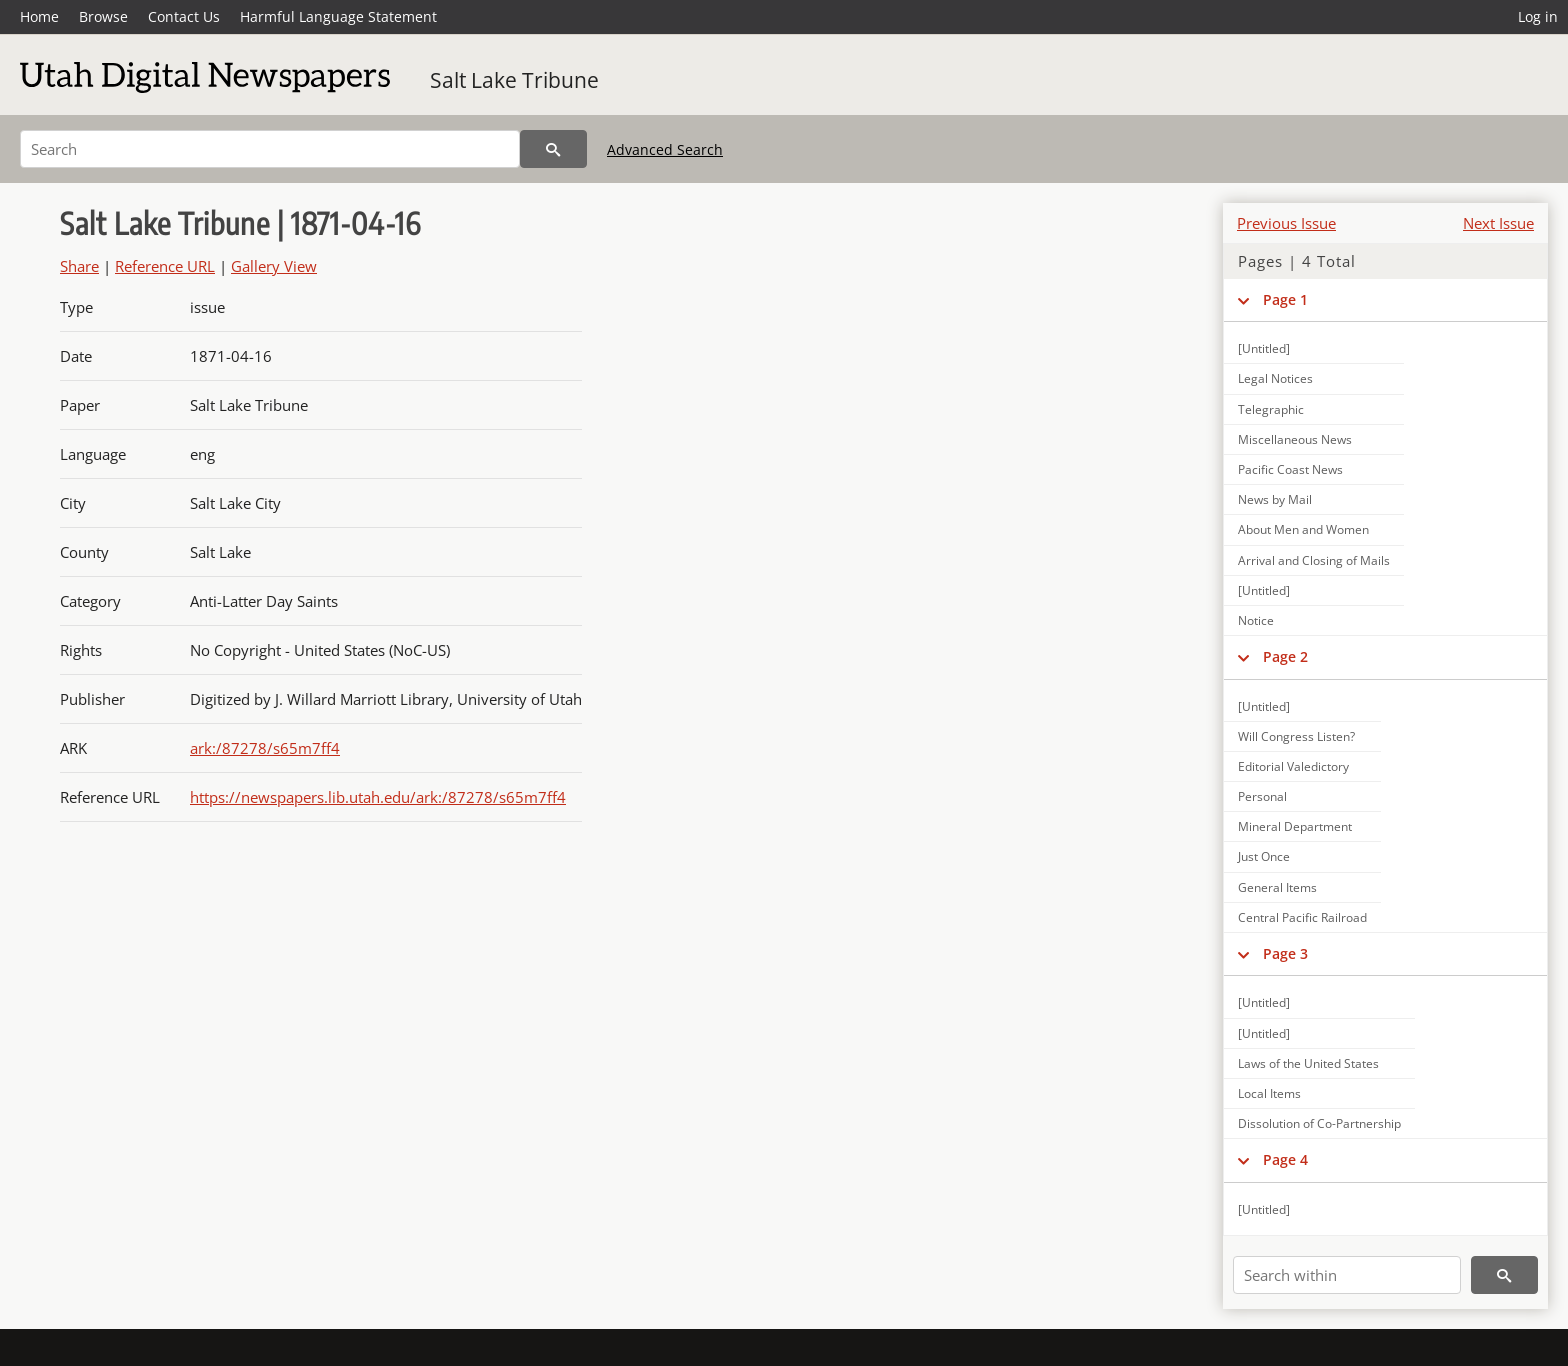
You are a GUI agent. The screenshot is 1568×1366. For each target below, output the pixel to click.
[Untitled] (1264, 348)
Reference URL (165, 266)
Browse (103, 16)
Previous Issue (1286, 223)
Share (79, 266)
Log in (1538, 16)
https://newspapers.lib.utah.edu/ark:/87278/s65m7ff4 (378, 797)
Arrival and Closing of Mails (1314, 560)
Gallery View (274, 266)
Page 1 (1285, 299)
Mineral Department (1295, 826)
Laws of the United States (1308, 1063)
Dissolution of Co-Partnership (1319, 1123)
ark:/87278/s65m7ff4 (265, 748)
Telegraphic (1271, 409)
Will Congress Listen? (1296, 736)
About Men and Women (1303, 529)
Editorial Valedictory (1293, 766)
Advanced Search (665, 149)
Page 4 (1285, 1159)
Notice (1256, 620)
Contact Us (184, 16)
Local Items (1269, 1093)
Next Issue (1498, 223)
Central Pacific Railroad (1302, 917)
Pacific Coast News (1290, 469)
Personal (1262, 796)
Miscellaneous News (1295, 439)
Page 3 (1285, 953)
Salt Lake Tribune (514, 80)
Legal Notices (1275, 378)
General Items (1277, 887)
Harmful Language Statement (338, 16)
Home (39, 16)
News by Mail (1275, 499)
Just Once (1264, 856)
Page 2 (1285, 656)
